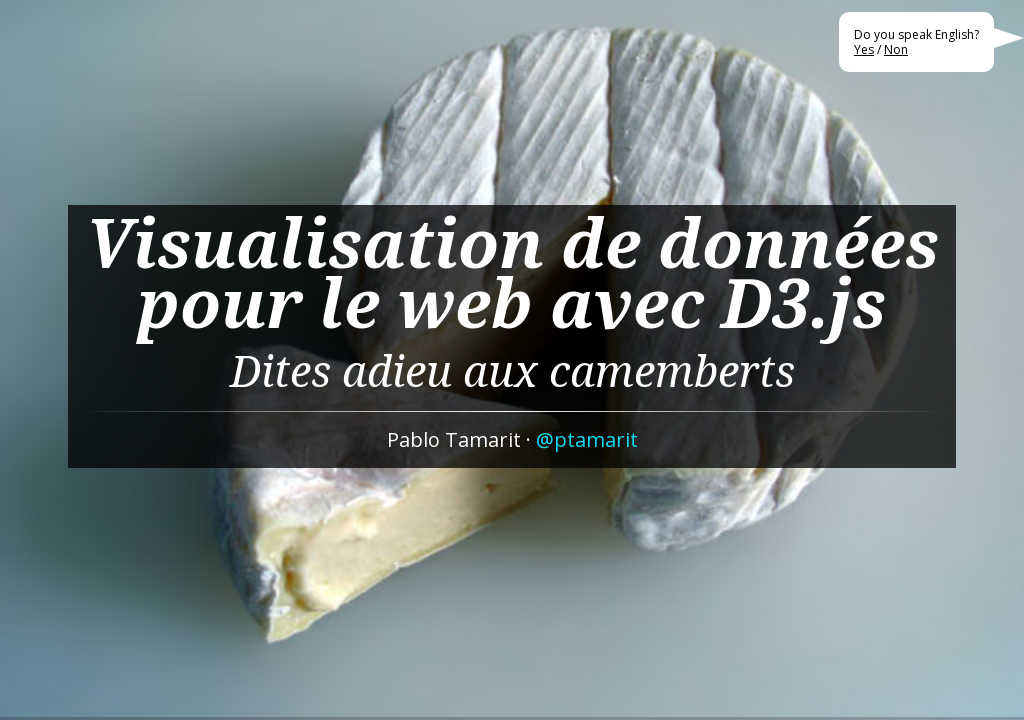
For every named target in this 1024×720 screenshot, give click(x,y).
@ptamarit (587, 439)
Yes (864, 49)
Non (896, 49)
